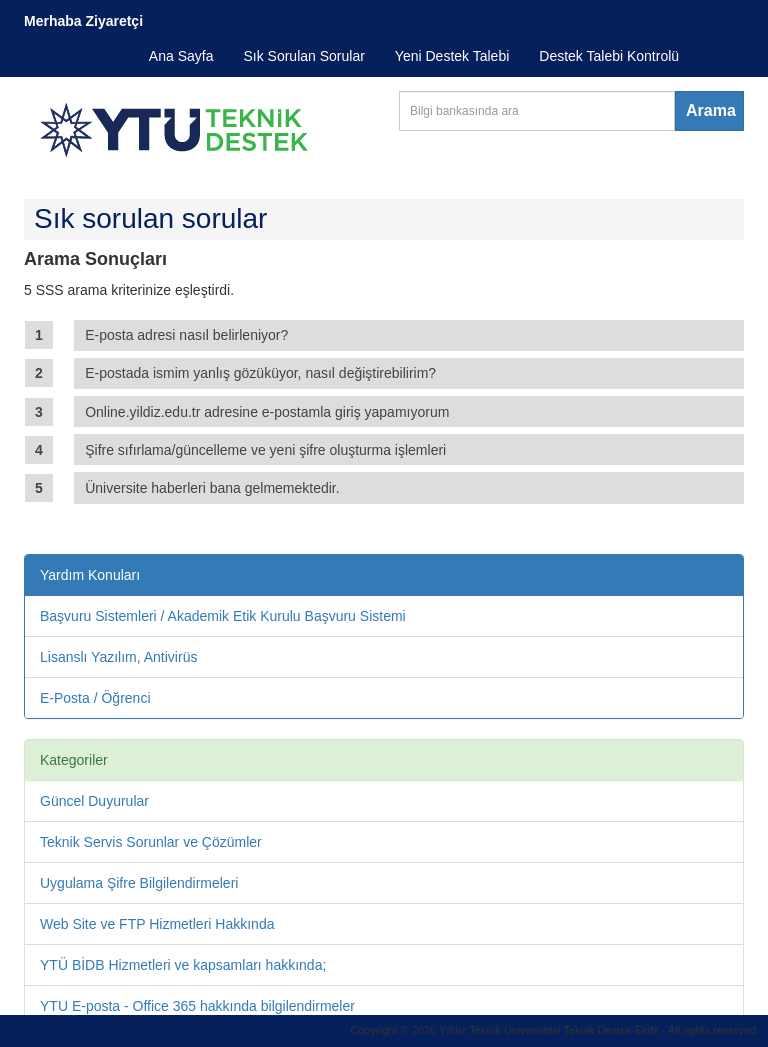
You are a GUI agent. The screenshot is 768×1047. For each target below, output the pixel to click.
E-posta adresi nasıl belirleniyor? (186, 335)
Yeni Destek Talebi (452, 56)
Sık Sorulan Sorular (303, 56)
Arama (711, 110)
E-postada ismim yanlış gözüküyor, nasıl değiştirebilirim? (260, 373)
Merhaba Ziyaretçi (83, 21)
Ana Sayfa (181, 56)
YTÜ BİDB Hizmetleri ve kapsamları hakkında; (183, 965)
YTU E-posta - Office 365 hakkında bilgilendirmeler (197, 1006)
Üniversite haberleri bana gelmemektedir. (212, 488)
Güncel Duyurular (94, 801)
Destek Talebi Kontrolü (609, 56)
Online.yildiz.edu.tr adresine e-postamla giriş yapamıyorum (267, 412)
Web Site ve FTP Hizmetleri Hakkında (157, 924)
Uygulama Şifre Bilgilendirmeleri (139, 883)
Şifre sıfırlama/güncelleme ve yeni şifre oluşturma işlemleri (265, 450)
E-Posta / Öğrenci (95, 698)
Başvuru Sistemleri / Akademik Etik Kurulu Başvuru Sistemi (223, 616)
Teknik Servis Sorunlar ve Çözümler (151, 842)
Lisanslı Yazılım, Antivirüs (118, 657)
